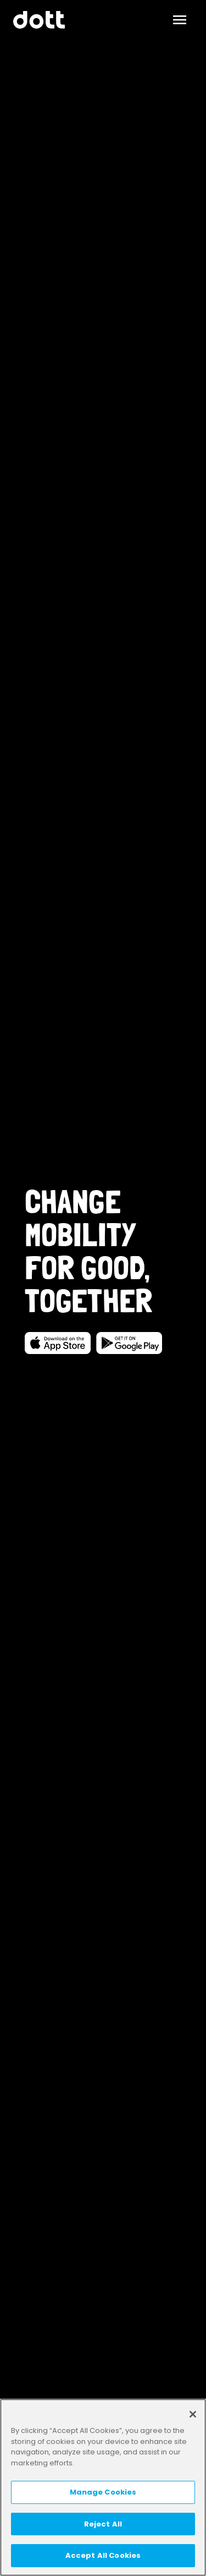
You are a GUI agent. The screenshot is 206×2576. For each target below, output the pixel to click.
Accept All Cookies (103, 2555)
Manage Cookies (103, 2492)
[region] (103, 2487)
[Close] (193, 2414)
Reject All (103, 2524)
